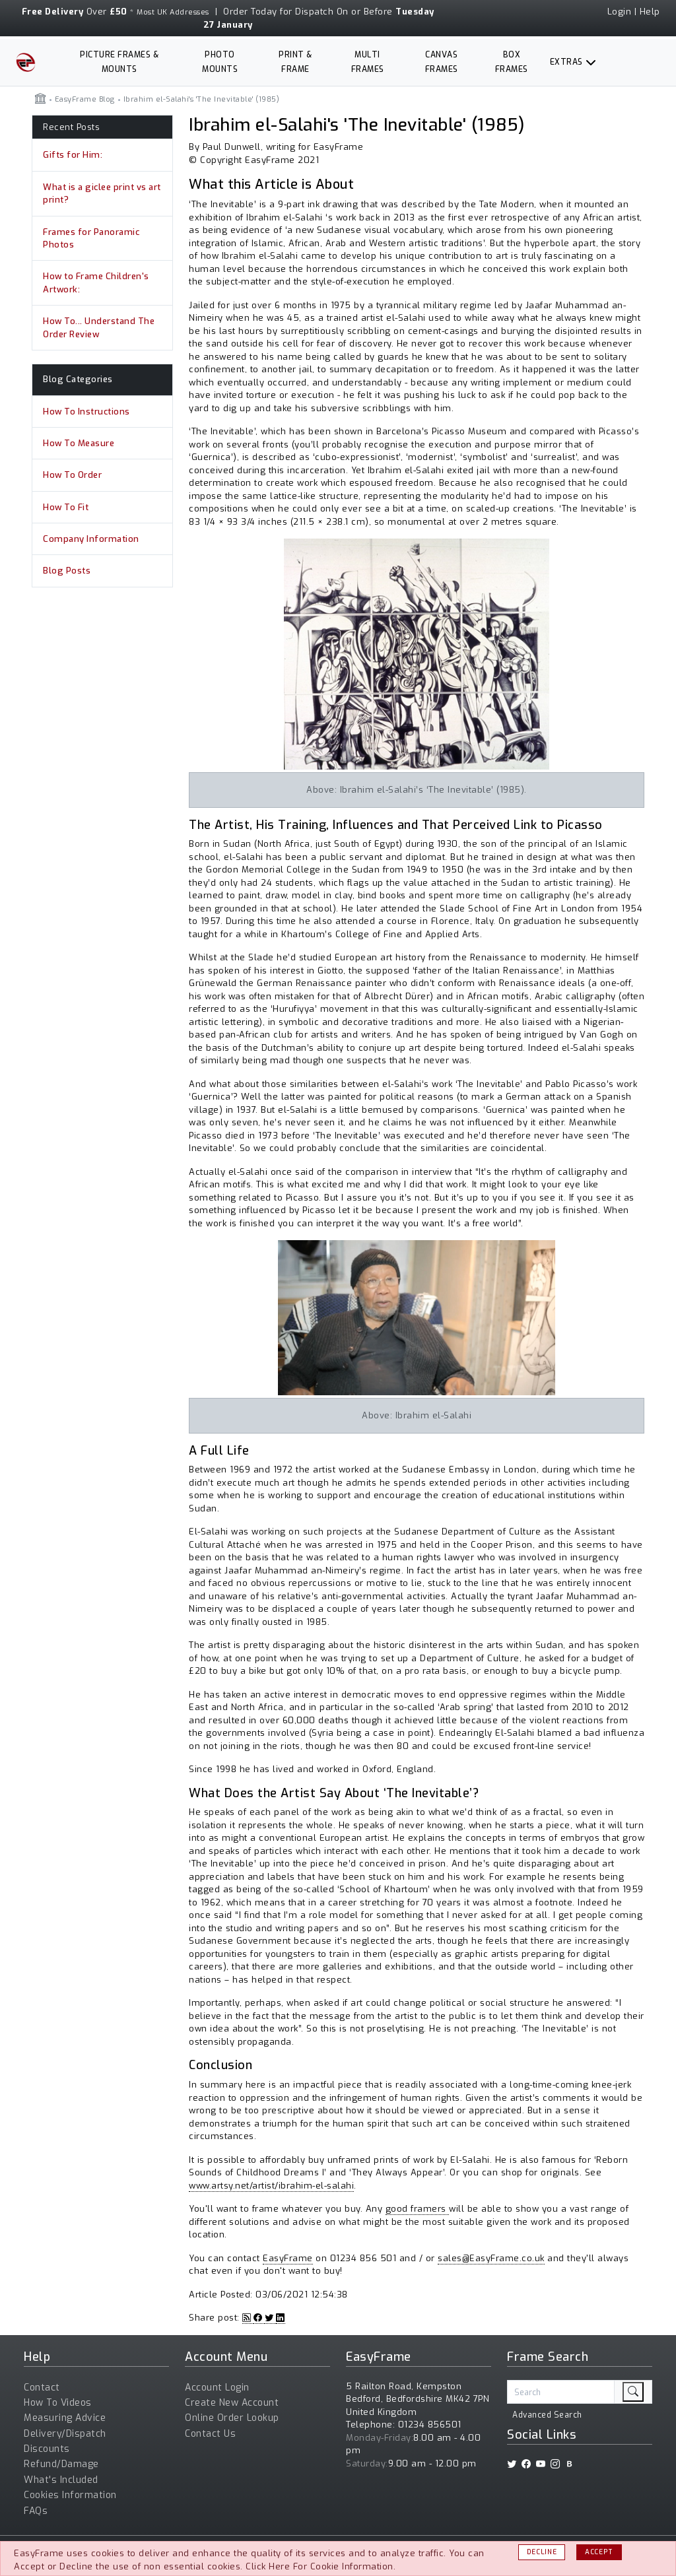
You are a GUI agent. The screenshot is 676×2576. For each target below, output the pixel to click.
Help (650, 11)
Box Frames (511, 62)
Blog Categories (78, 379)
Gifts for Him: (72, 154)
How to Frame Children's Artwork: (96, 283)
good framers (418, 2208)
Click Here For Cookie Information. (320, 2566)
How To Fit (65, 507)
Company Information (91, 539)
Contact (42, 2387)
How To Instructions (86, 411)
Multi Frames (367, 62)
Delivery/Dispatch (65, 2433)
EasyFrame (288, 2258)
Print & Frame (295, 62)
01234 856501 (429, 2424)
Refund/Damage (61, 2464)
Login (619, 11)
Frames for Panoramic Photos (91, 238)
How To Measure (78, 443)
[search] (633, 2392)
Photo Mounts (220, 62)
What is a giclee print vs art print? (102, 194)
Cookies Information (70, 2495)
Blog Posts (66, 570)
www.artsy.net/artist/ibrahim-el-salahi (271, 2185)
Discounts (47, 2449)
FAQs (36, 2511)
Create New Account (232, 2402)
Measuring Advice (65, 2418)
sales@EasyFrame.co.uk (491, 2258)
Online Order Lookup (232, 2418)
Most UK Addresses (173, 12)
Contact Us (210, 2433)
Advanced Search (547, 2415)
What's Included (61, 2480)
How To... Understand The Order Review (98, 327)
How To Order (72, 474)
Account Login (217, 2387)
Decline (542, 2552)
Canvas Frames (441, 62)
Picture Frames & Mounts (119, 62)
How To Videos (58, 2402)
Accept (599, 2552)
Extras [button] (566, 62)
